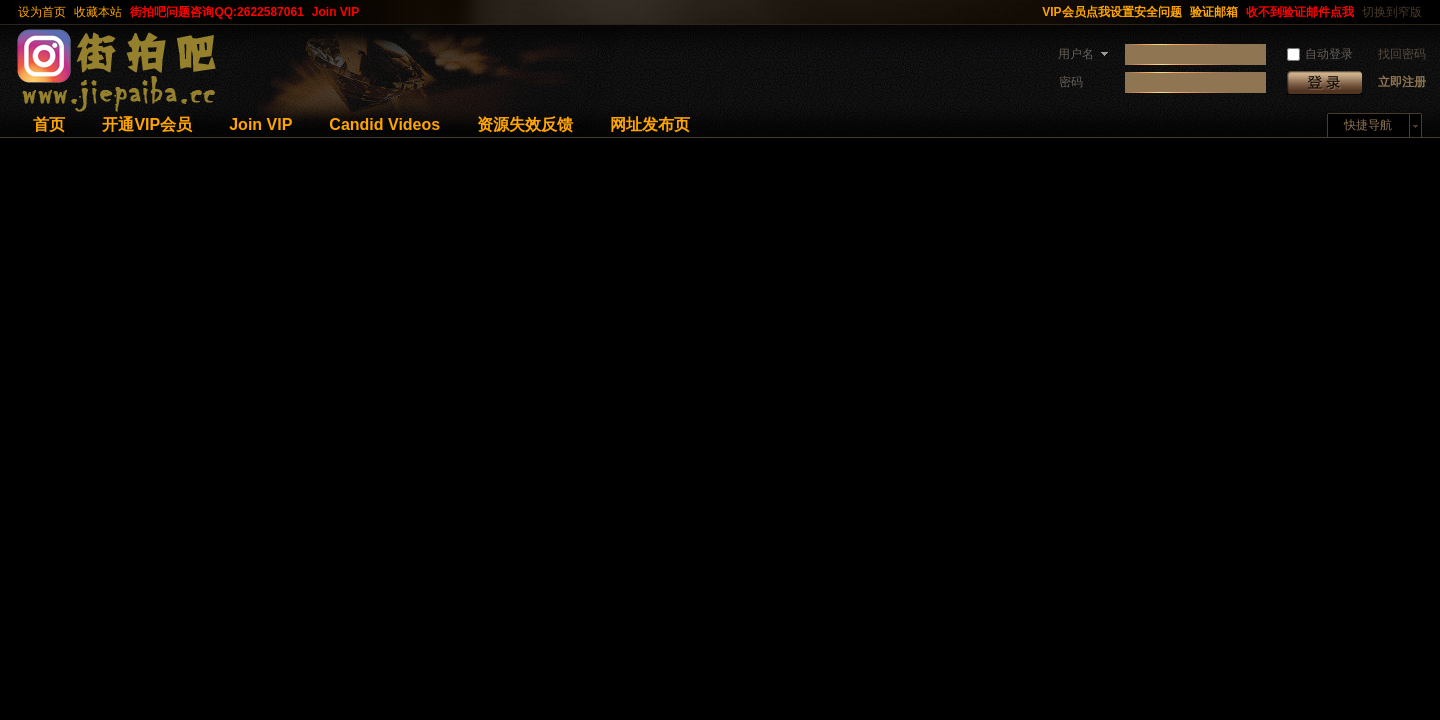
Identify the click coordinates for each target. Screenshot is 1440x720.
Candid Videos (384, 124)
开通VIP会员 (147, 124)
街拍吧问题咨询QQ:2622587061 (216, 12)
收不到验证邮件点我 (1300, 12)
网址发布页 (650, 124)
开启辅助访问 (1029, 12)
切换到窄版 (1392, 12)
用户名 (1076, 54)
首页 (49, 124)
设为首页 (42, 12)
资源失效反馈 (525, 124)
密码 (1071, 82)
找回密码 (1402, 54)
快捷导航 (1368, 125)
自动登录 (1320, 54)
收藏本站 (98, 12)
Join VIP (335, 12)
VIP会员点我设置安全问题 (1111, 12)
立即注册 (1402, 82)
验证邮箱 (1214, 12)
